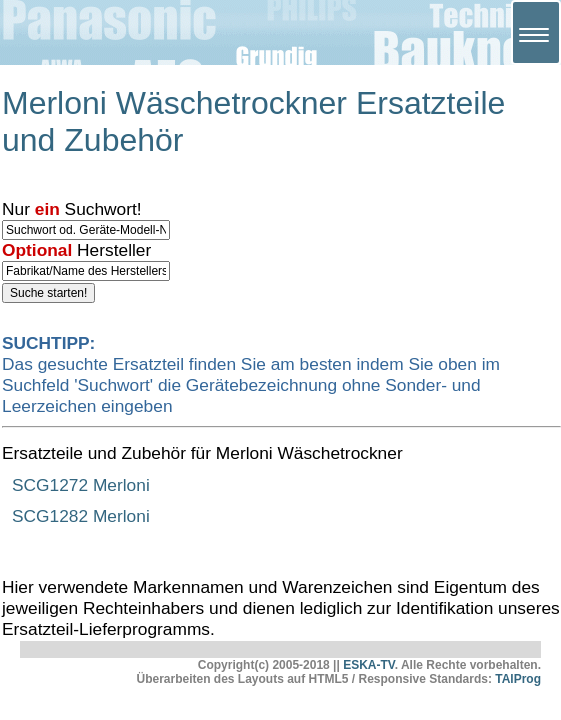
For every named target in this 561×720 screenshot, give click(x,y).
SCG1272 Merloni (81, 485)
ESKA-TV (369, 665)
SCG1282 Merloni (81, 516)
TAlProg (518, 679)
